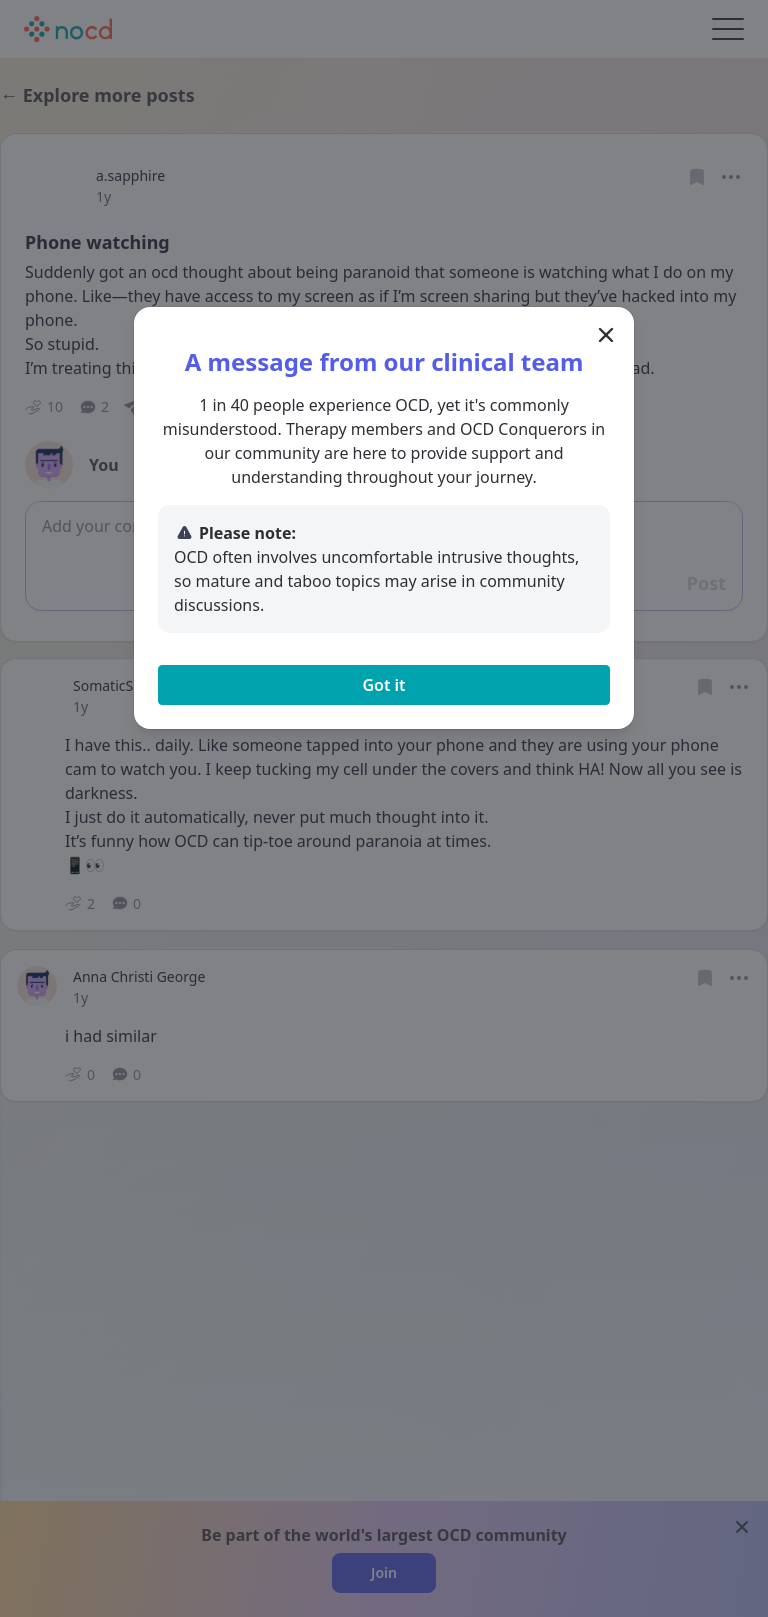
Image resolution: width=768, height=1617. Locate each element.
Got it (383, 685)
